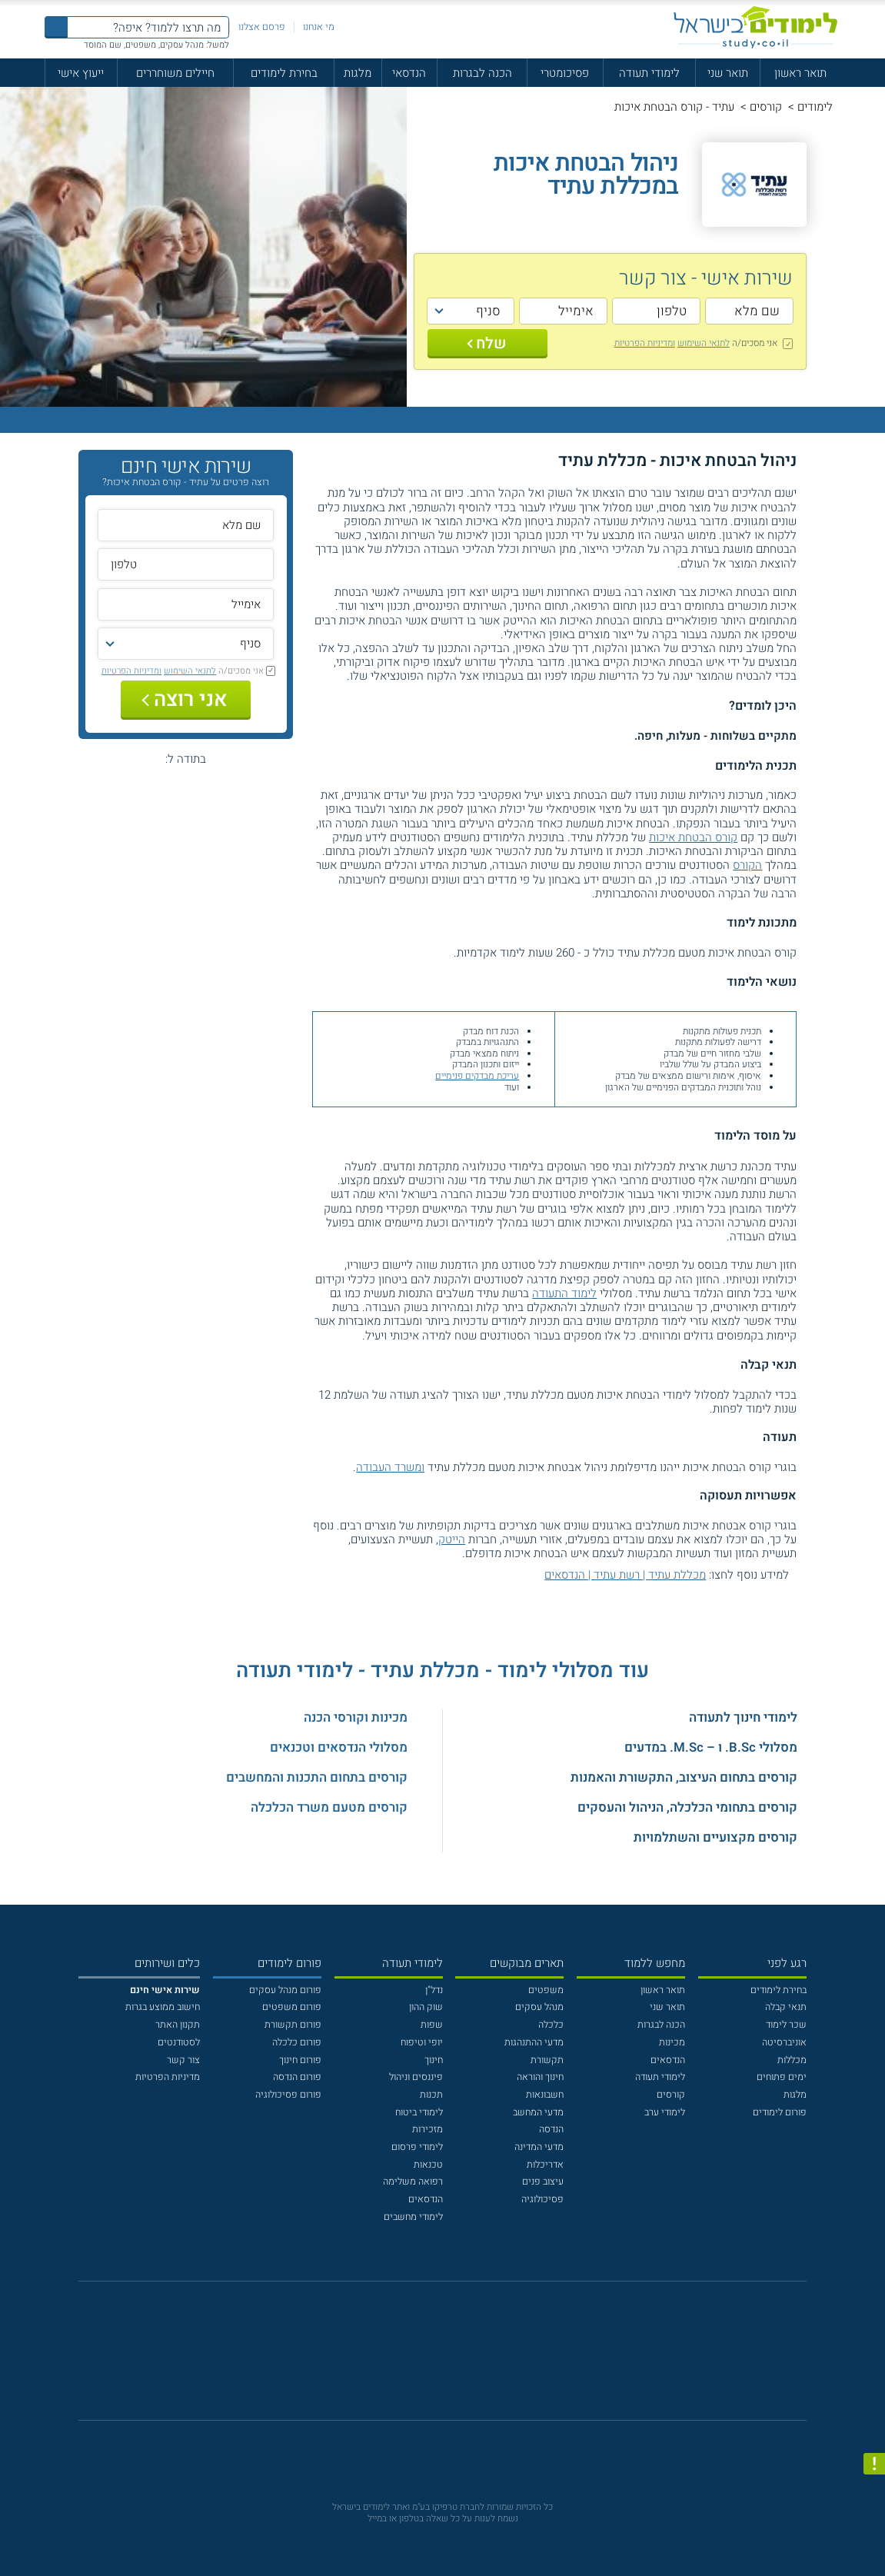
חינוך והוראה (540, 2077)
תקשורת (547, 2060)
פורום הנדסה (297, 2077)
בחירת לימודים (284, 73)
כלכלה (551, 2025)
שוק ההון (426, 2007)
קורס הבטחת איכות (693, 837)
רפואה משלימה (413, 2181)
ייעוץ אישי (81, 73)
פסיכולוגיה (542, 2199)
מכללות (792, 2060)
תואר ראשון (800, 73)
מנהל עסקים (539, 2007)
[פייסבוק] (433, 2358)
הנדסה (551, 2129)
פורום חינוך (300, 2060)
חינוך (433, 2060)
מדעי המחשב (538, 2112)
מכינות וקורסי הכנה (356, 1717)
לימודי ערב (664, 2112)
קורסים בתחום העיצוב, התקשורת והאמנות (684, 1777)
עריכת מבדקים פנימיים (477, 1076)
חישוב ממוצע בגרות (162, 2007)
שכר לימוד (786, 2025)
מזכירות (427, 2129)
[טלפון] (656, 311)
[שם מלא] (749, 311)
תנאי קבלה (786, 2007)
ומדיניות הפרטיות (644, 343)
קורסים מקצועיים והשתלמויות (715, 1837)
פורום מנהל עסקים (285, 1990)
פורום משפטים (291, 2007)
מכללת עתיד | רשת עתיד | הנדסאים (625, 1574)
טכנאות (428, 2165)
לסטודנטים (179, 2042)
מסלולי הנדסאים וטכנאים (339, 1747)
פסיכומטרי (565, 73)
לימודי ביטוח (419, 2112)
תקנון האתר (177, 2025)
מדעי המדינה (539, 2147)
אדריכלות (545, 2165)
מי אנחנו (318, 27)
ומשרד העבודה (390, 1467)
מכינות (672, 2042)
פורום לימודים (780, 2112)
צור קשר (183, 2060)
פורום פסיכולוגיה (288, 2095)
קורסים (766, 106)
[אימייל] (563, 311)
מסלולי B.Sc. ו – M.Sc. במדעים (710, 1747)
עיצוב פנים (543, 2181)
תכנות (431, 2095)
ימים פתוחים (782, 2077)
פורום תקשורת (293, 2025)
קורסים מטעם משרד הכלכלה (329, 1807)
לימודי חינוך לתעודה (743, 1717)
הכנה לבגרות (482, 73)
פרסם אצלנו (261, 27)
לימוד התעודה (564, 1293)
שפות (432, 2025)
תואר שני (727, 73)
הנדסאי (409, 73)
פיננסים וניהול (416, 2077)
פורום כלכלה (296, 2042)
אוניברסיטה (784, 2042)
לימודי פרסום (417, 2147)
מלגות (357, 73)
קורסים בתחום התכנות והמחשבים (317, 1777)
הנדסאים (667, 2060)
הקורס (747, 865)
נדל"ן (434, 1990)
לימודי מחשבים (413, 2217)
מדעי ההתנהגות (534, 2042)
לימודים (815, 106)
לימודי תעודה (649, 73)
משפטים (546, 1990)
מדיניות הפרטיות (167, 2077)
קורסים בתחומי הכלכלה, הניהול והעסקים (687, 1807)
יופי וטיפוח (422, 2042)
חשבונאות (545, 2095)
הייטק (451, 1539)
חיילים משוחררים (175, 73)
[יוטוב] (460, 2358)
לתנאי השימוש (703, 343)
